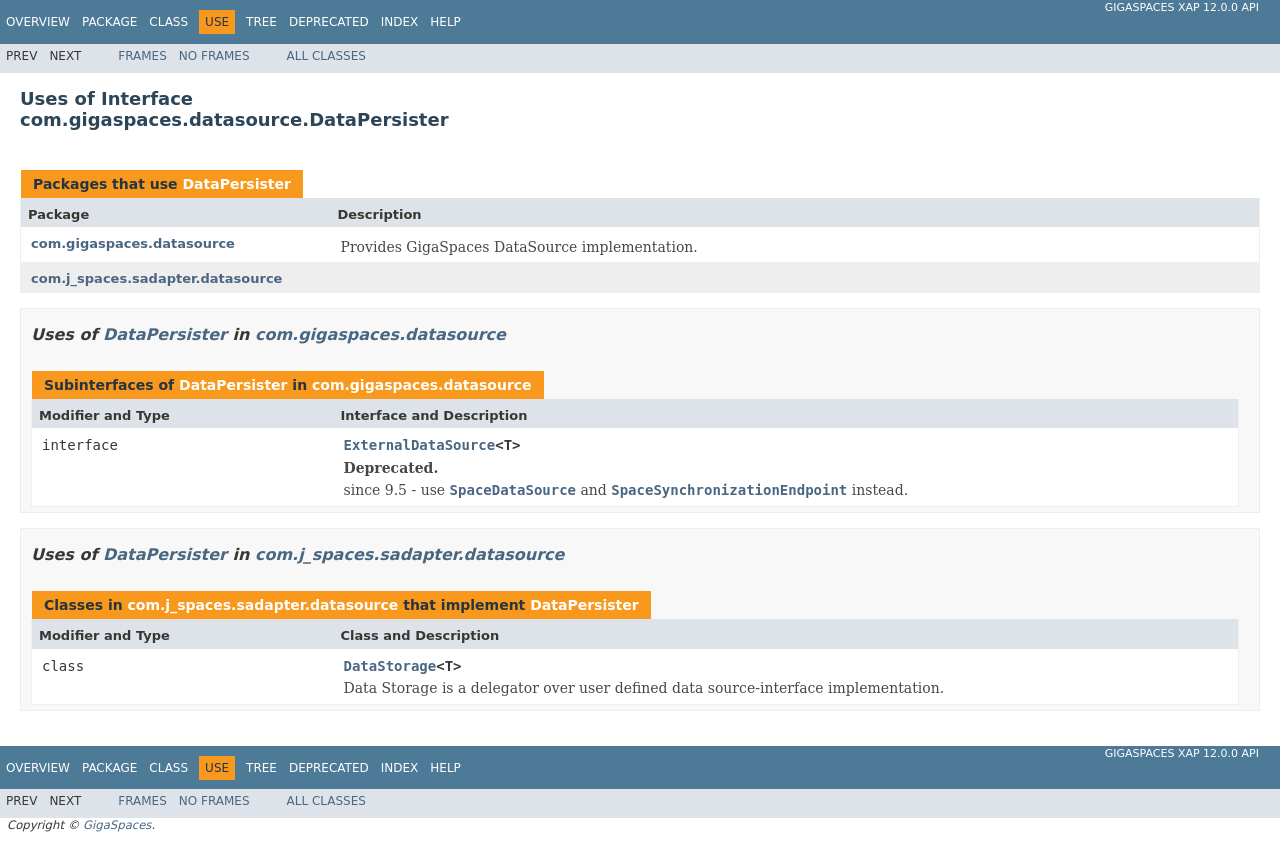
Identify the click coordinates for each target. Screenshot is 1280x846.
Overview (38, 22)
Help (445, 22)
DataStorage (390, 666)
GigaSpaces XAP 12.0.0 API (1182, 7)
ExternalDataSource (420, 445)
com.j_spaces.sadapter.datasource (156, 278)
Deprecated (329, 22)
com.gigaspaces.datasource (133, 243)
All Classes (326, 56)
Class (168, 22)
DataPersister (236, 184)
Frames (142, 56)
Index (400, 22)
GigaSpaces (117, 825)
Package (109, 22)
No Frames (214, 56)
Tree (261, 22)
